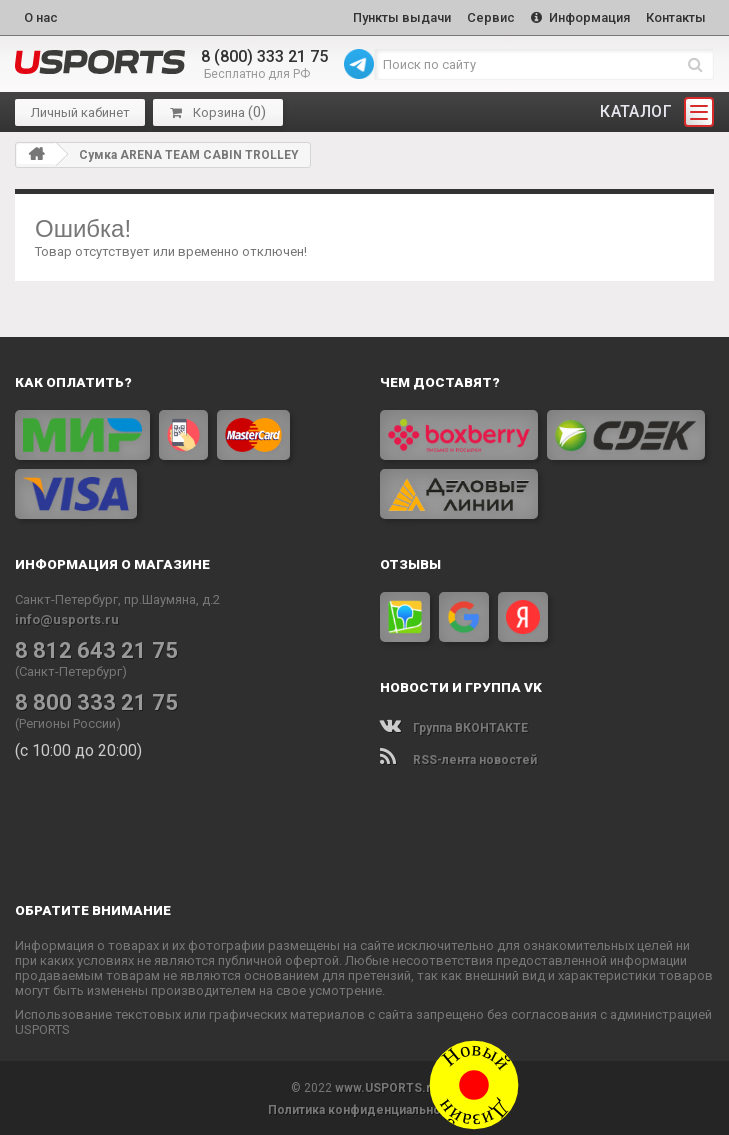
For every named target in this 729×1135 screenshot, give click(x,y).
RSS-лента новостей (458, 758)
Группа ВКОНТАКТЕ (454, 726)
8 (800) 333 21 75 (264, 54)
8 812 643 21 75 (91, 648)
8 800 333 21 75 (91, 700)
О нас (41, 16)
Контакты (675, 16)
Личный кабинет (80, 110)
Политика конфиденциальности (364, 1108)
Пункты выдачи (395, 16)
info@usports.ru (67, 617)
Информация (577, 16)
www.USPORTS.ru (386, 1086)
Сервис (486, 16)
